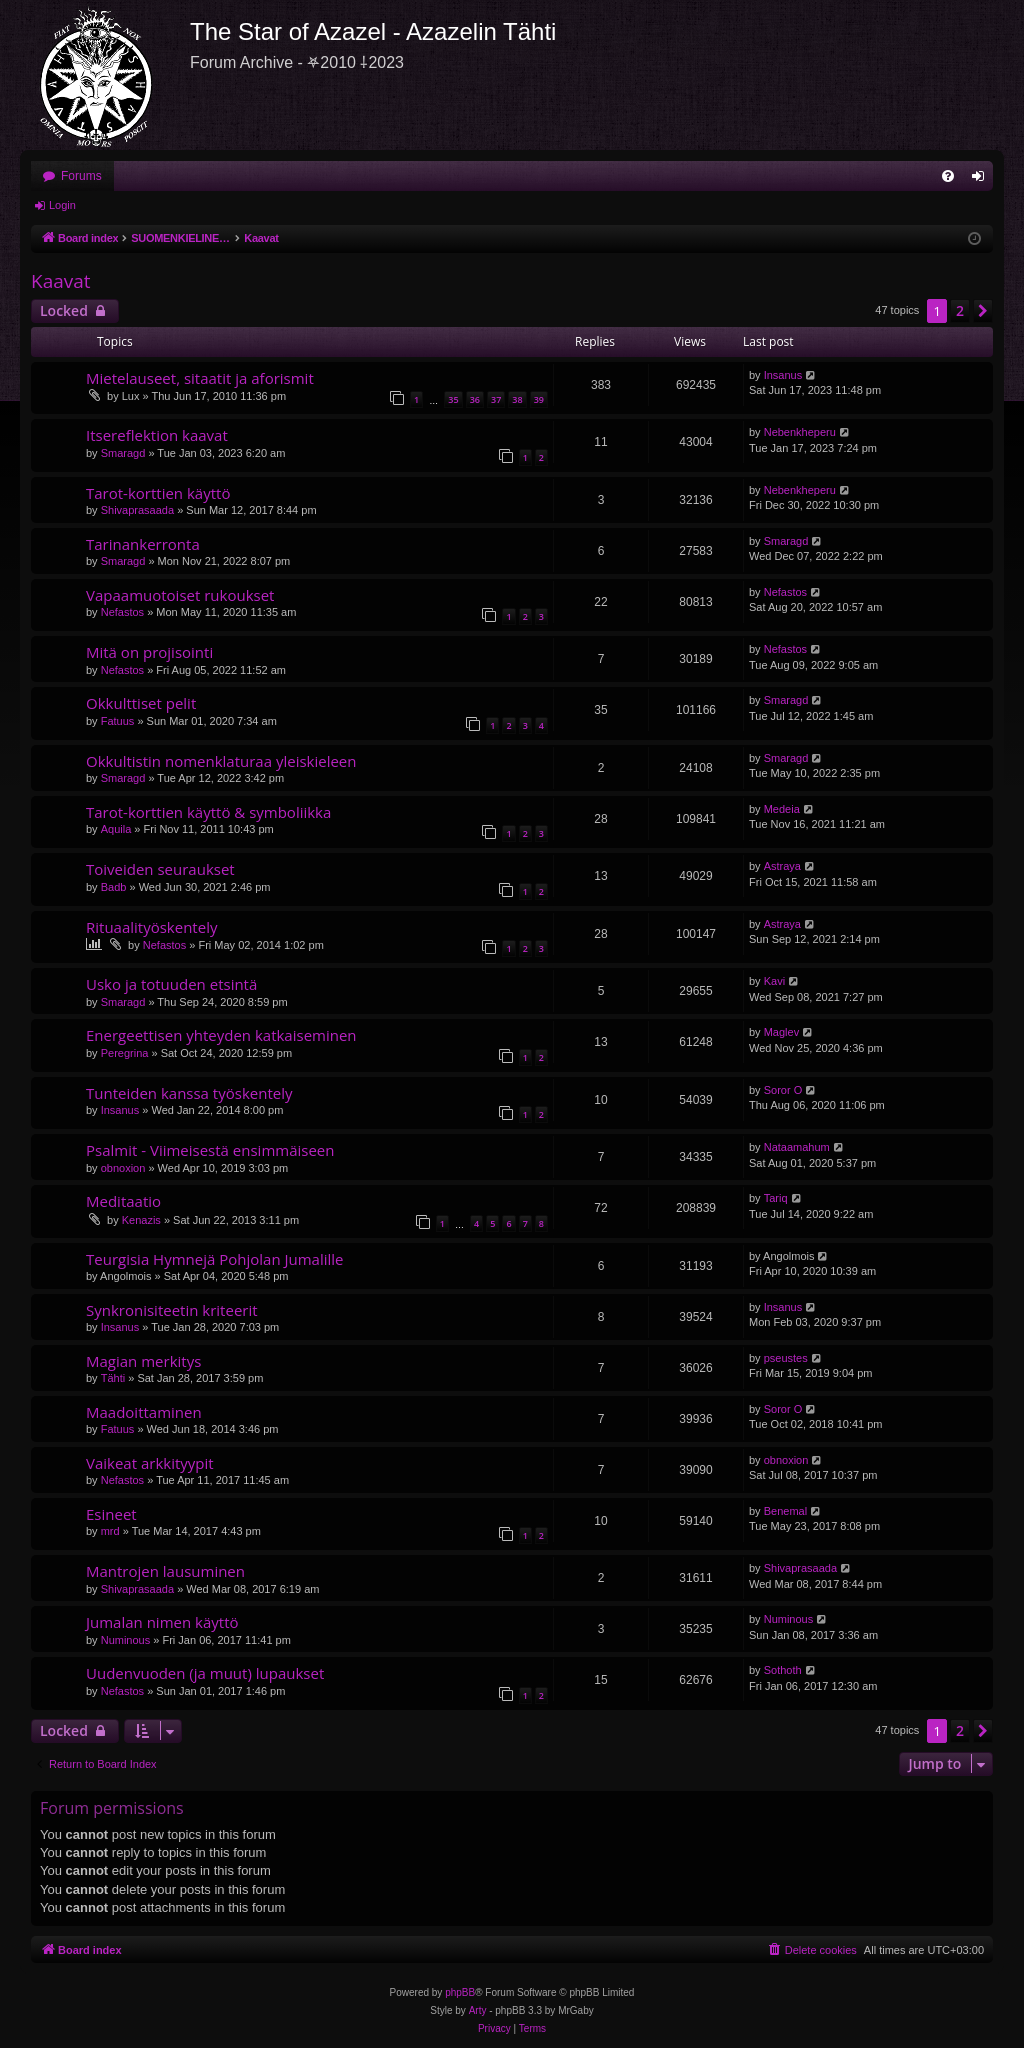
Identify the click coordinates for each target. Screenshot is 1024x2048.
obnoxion (123, 1168)
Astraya (782, 866)
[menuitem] (948, 176)
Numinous (126, 1640)
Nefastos (122, 612)
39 (539, 399)
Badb (114, 887)
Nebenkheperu (800, 432)
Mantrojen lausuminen (165, 1571)
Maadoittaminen (144, 1412)
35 (453, 399)
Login (62, 205)
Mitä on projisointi (149, 652)
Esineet (111, 1514)
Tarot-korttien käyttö (158, 493)
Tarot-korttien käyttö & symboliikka (208, 812)
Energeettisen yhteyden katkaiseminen (221, 1035)
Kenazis (141, 1220)
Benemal (785, 1511)
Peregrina (125, 1053)
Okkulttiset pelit (141, 703)
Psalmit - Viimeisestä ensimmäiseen (210, 1150)
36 (475, 399)
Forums (81, 176)
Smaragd (123, 453)
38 (517, 399)
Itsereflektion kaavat (157, 435)
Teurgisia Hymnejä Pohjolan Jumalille (215, 1259)
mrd (110, 1531)
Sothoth (783, 1670)
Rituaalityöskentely (151, 927)
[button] (983, 311)
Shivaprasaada (137, 510)
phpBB (460, 1992)
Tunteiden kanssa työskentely (189, 1093)
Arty (478, 2010)
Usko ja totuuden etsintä (171, 984)
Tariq (776, 1198)
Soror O (783, 1090)
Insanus (783, 375)
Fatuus (118, 721)
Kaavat (61, 281)
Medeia (782, 809)
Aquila (116, 829)
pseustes (786, 1358)
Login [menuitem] (982, 180)
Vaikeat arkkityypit (150, 1463)
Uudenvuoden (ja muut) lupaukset (205, 1673)
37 (496, 399)
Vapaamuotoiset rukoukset (180, 595)
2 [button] (960, 310)
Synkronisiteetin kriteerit (172, 1310)
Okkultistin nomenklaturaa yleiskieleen (221, 761)
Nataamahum (797, 1147)
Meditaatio (123, 1201)
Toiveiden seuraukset (160, 869)
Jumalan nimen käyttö (162, 1622)
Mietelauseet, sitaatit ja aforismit (200, 378)
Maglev (781, 1032)
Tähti (113, 1378)
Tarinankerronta (143, 544)
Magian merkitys (143, 1361)
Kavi (774, 981)
